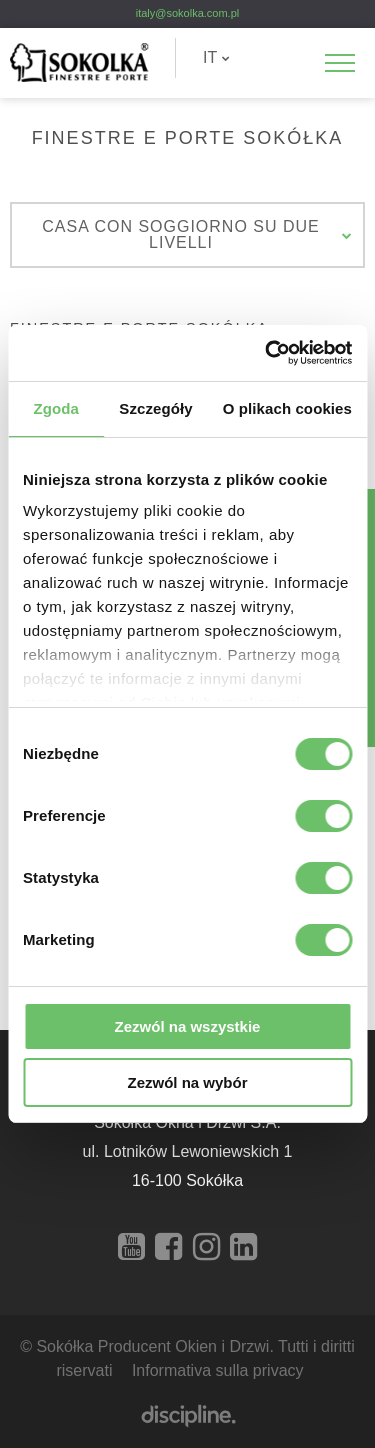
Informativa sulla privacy (218, 1370)
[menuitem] (216, 58)
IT (216, 57)
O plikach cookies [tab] (287, 408)
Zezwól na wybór (187, 1082)
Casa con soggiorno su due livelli (197, 234)
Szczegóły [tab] (155, 408)
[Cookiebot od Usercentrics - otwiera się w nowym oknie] (267, 353)
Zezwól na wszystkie (188, 1026)
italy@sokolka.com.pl (187, 13)
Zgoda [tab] (56, 408)
